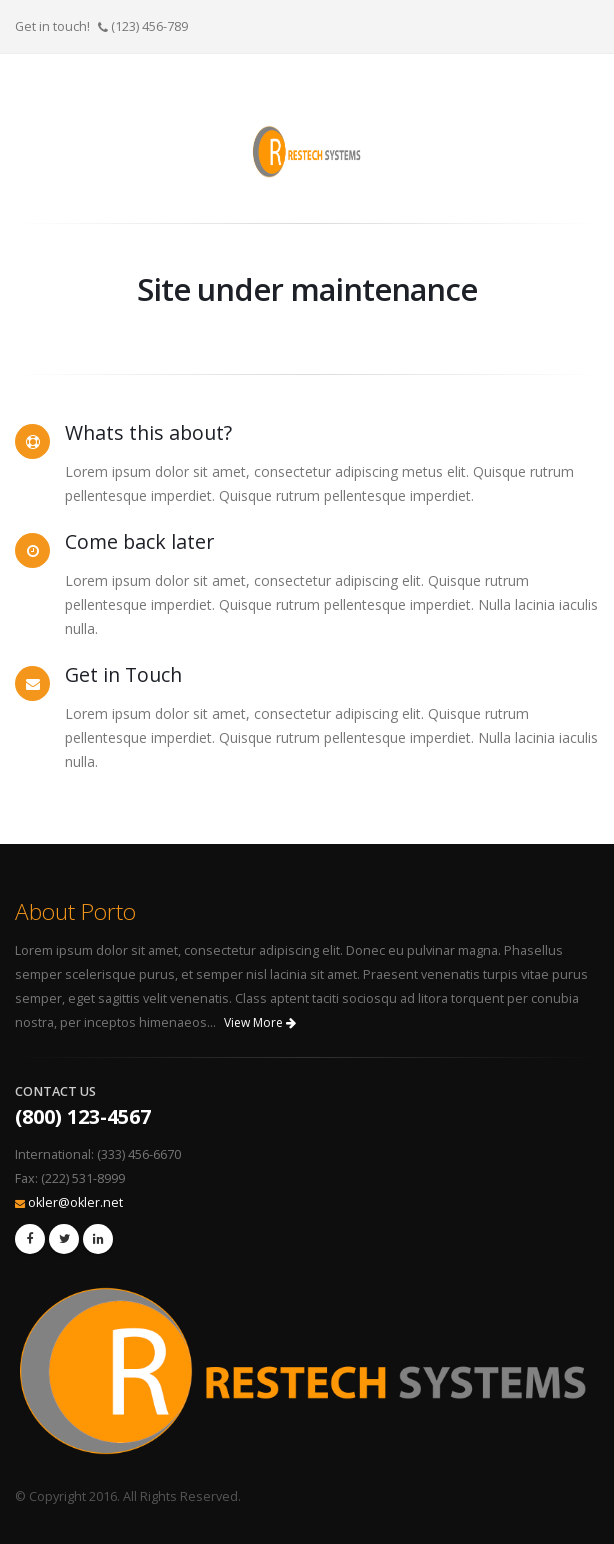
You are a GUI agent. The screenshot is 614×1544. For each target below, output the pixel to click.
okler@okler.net (75, 1202)
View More (260, 1022)
